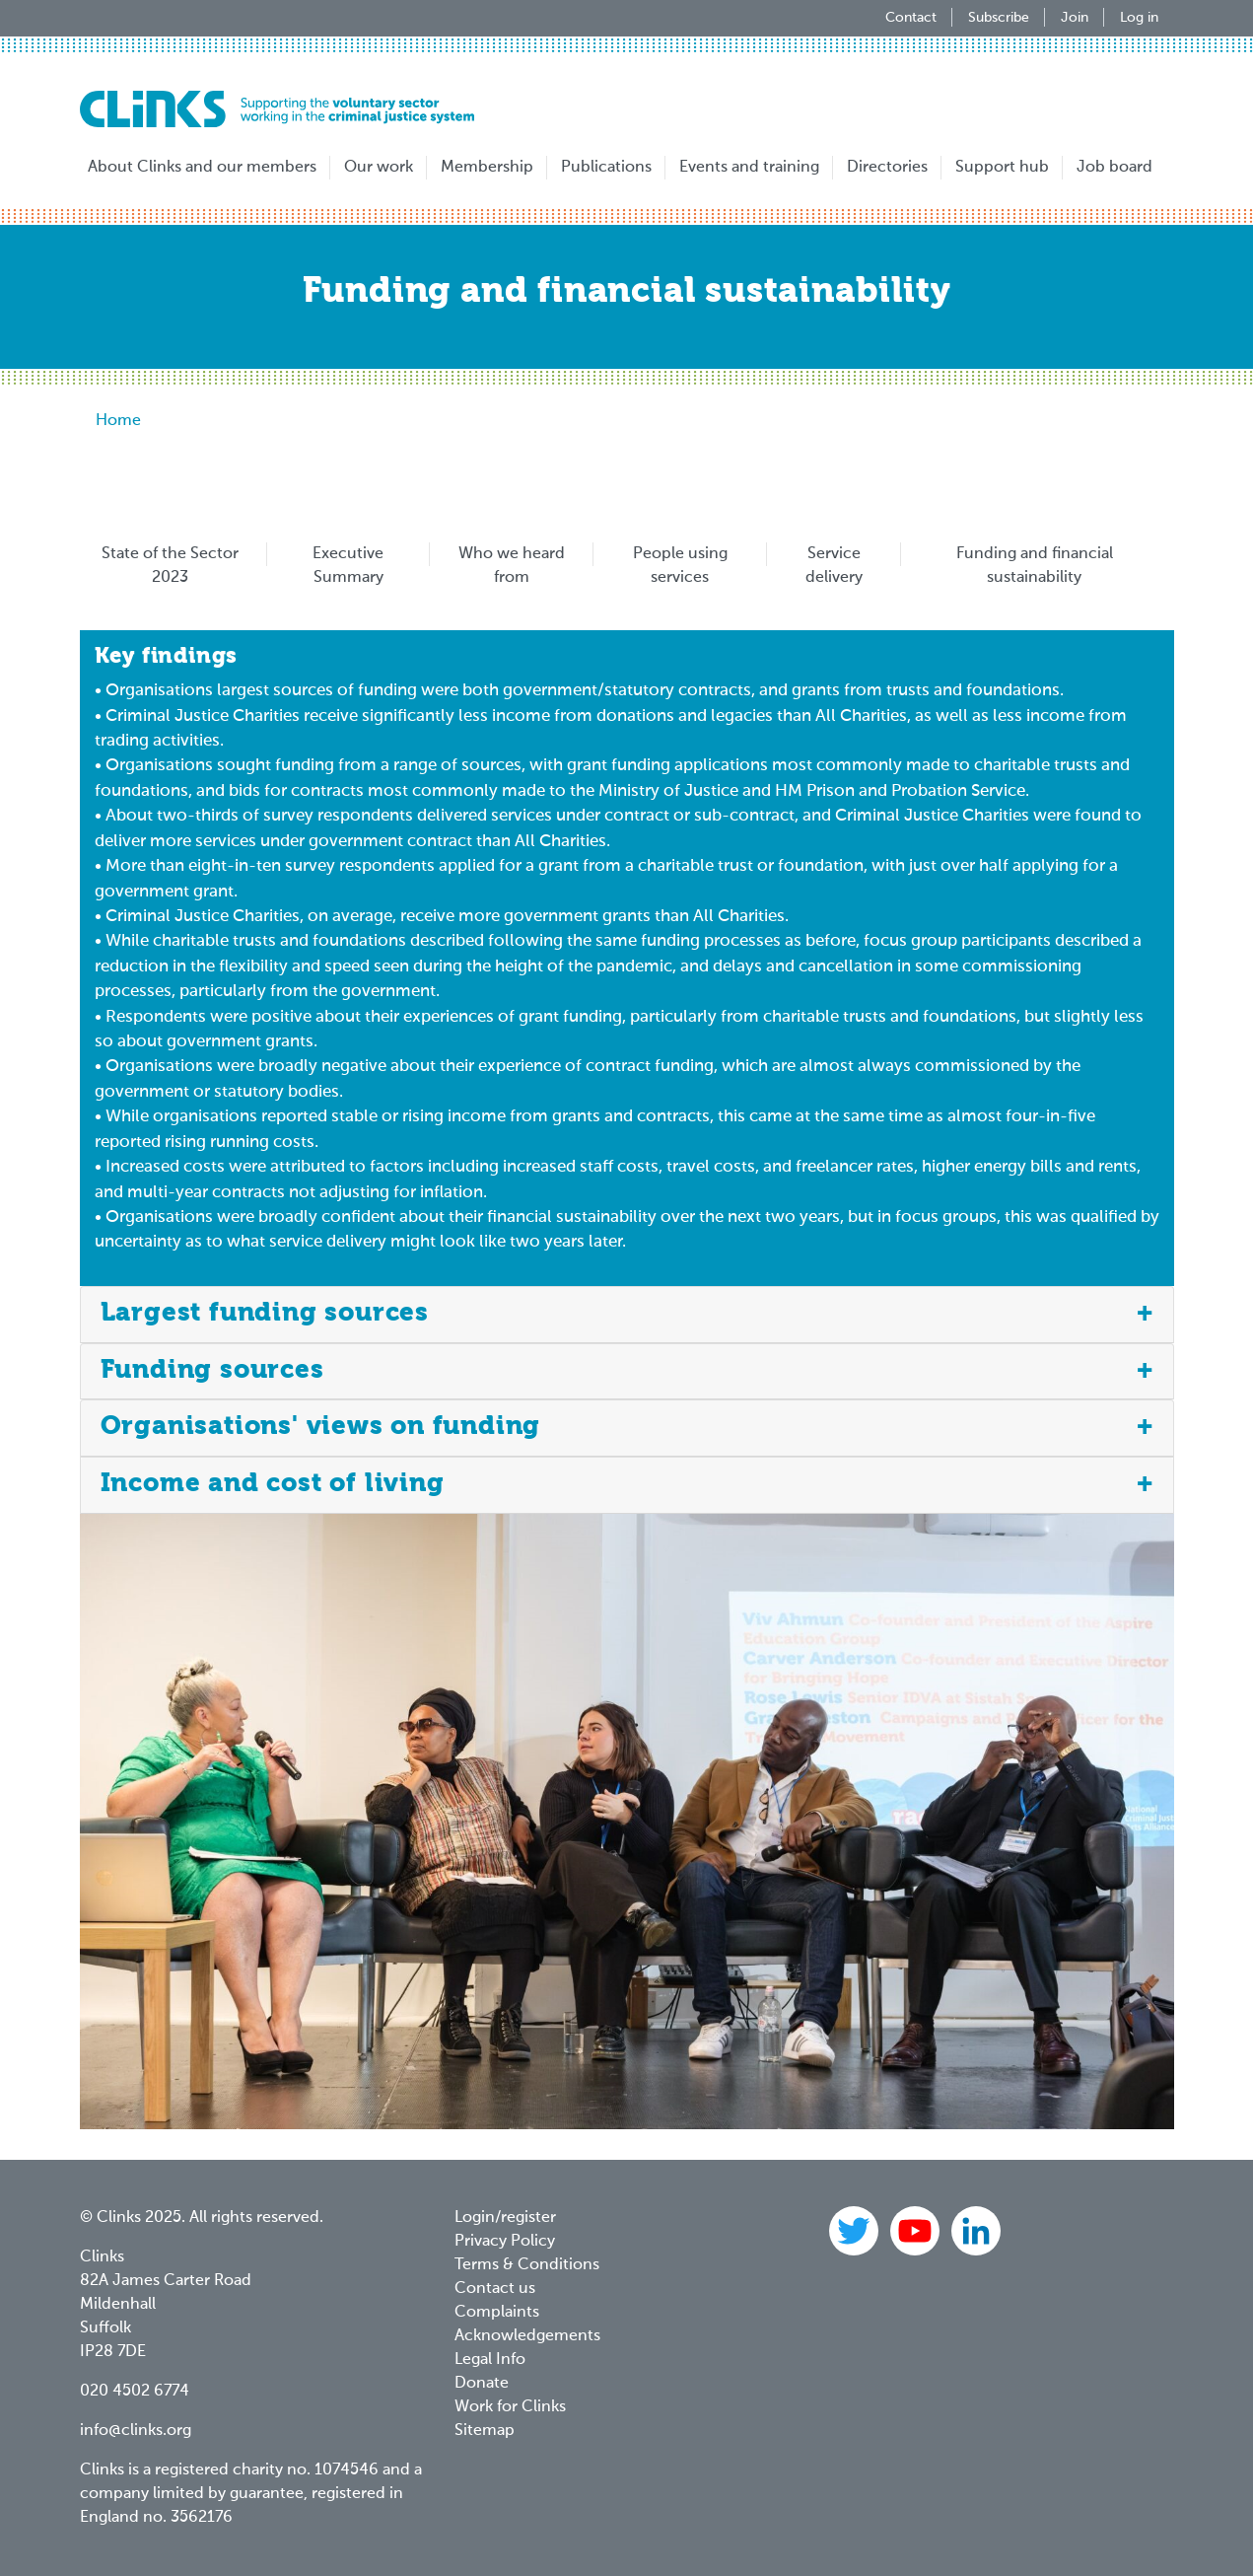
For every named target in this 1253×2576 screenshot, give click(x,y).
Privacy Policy (504, 2242)
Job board (1114, 168)
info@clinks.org (135, 2431)
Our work (378, 168)
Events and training (749, 168)
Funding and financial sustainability (1034, 566)
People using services (680, 566)
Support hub (1002, 168)
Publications (606, 168)
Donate (481, 2384)
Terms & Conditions (526, 2265)
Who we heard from (511, 566)
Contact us (494, 2289)
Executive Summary (348, 566)
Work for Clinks (510, 2407)
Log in (1139, 18)
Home (118, 421)
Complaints (496, 2313)
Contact (911, 18)
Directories (887, 168)
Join (1074, 18)
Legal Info (489, 2360)
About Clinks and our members (202, 168)
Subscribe (998, 18)
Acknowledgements (527, 2336)
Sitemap (484, 2431)
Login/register (505, 2218)
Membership (487, 168)
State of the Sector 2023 (170, 566)
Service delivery (834, 566)
